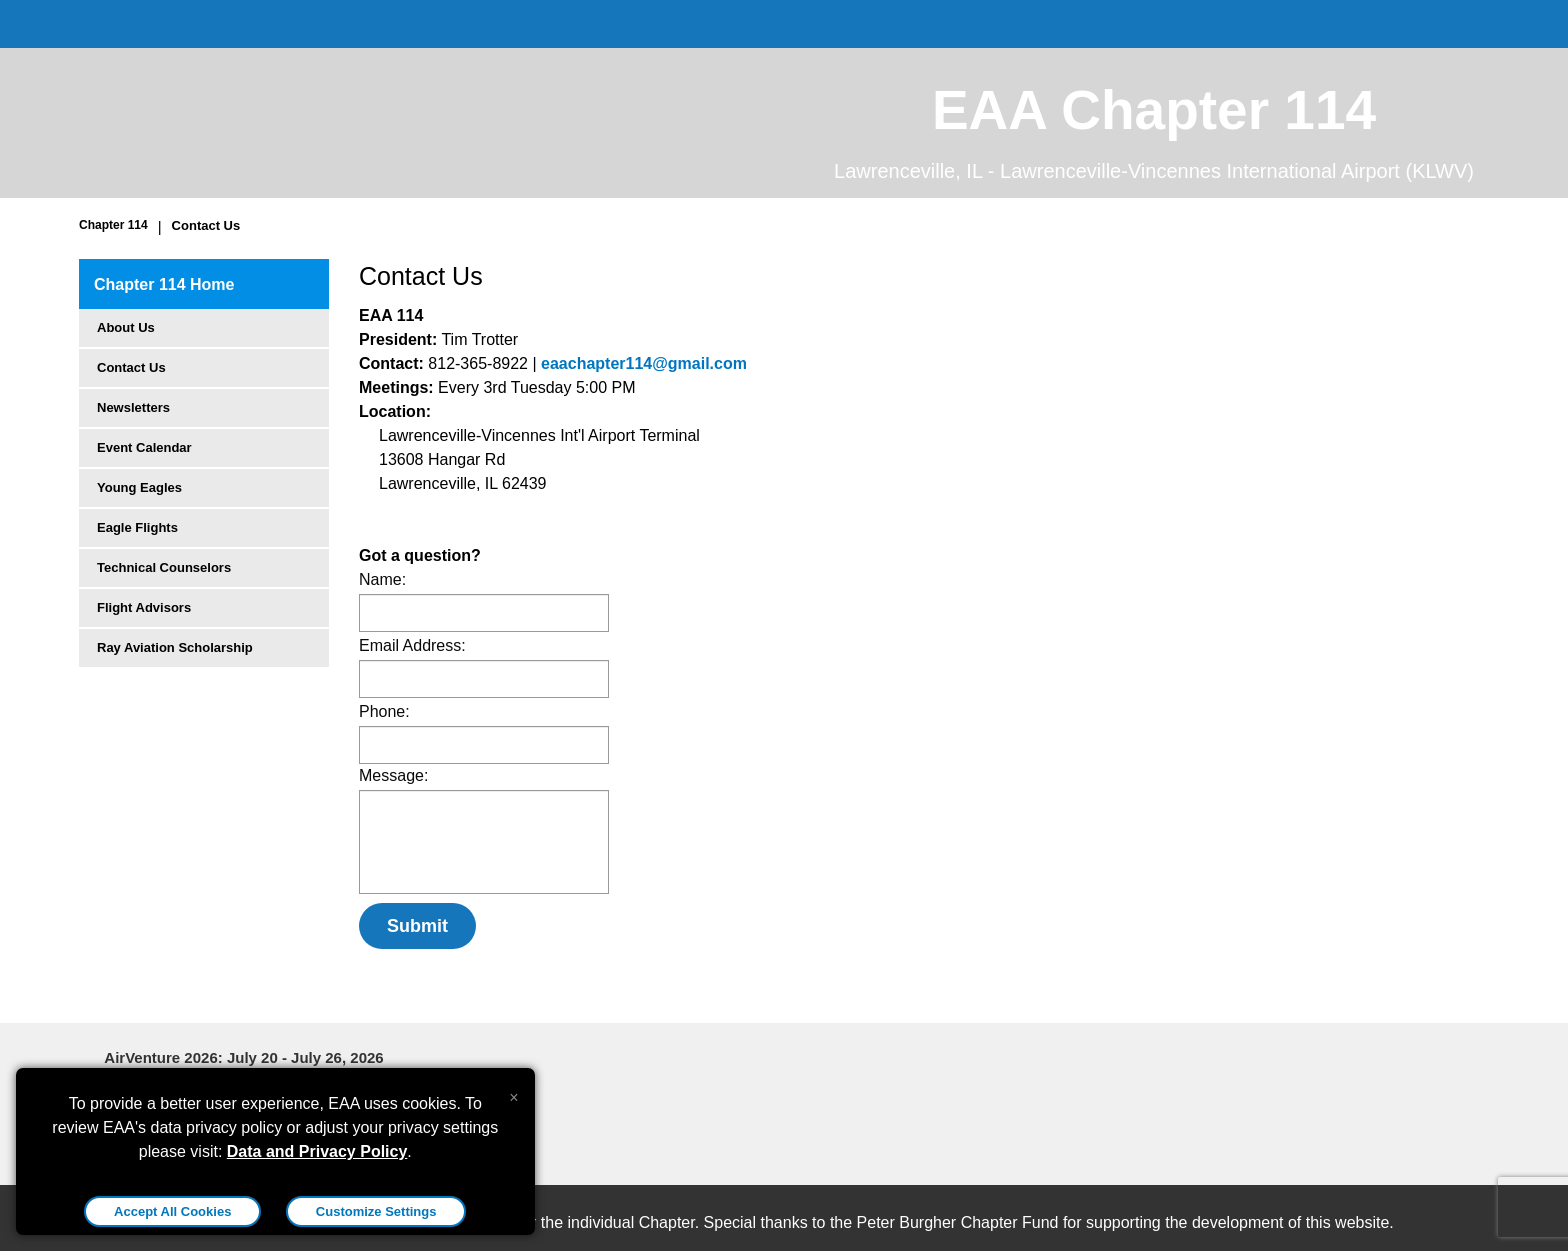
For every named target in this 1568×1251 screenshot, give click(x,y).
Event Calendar (144, 447)
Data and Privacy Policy (317, 1151)
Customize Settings (376, 1211)
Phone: (384, 711)
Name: (382, 579)
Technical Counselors (164, 567)
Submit (417, 926)
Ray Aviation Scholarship (175, 647)
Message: (393, 775)
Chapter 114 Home (164, 284)
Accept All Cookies (172, 1211)
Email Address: (412, 645)
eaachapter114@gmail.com (644, 363)
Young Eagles (139, 487)
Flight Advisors (144, 607)
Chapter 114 (113, 225)
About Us (126, 327)
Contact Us (206, 225)
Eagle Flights (137, 527)
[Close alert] (513, 1093)
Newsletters (133, 407)
